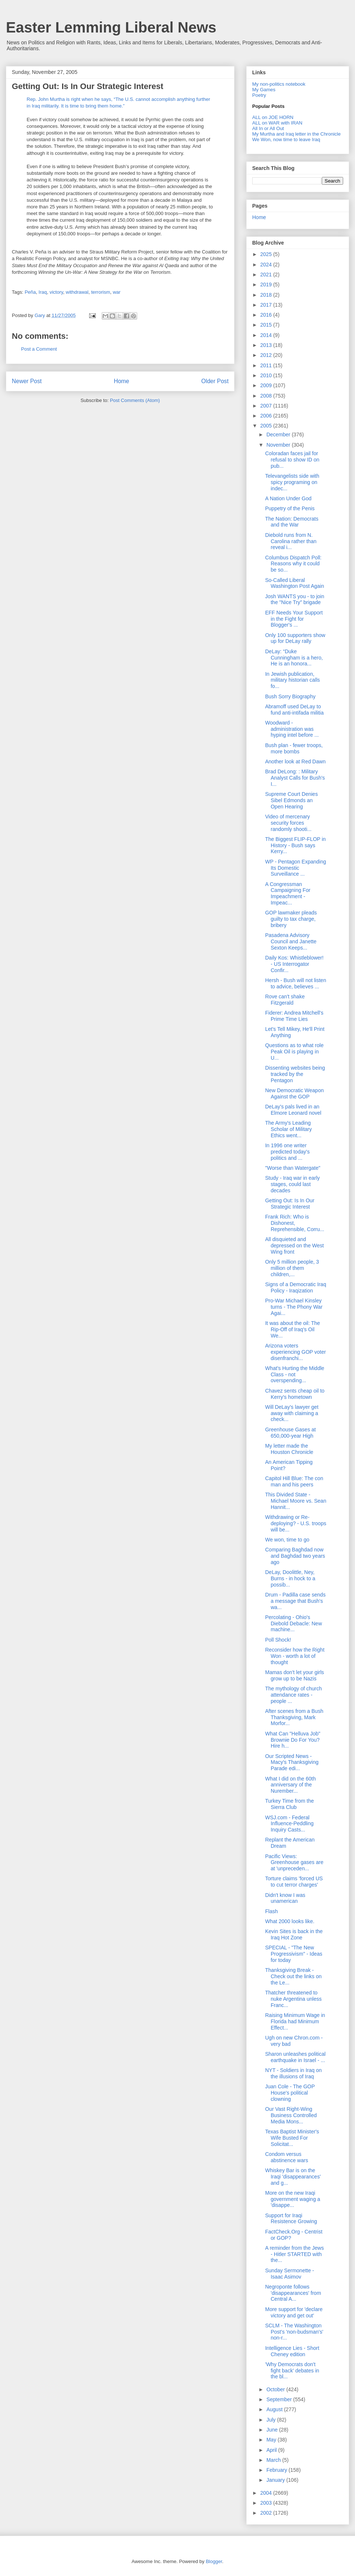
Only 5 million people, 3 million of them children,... (292, 1268)
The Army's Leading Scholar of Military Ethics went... (288, 1129)
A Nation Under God (288, 498)
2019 (266, 284)
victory (56, 292)
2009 (266, 385)
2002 (266, 2513)
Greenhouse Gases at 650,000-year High (290, 1433)
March (274, 2460)
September (279, 2399)
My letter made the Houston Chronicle (289, 1449)
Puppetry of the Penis (290, 508)
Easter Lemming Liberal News (111, 27)
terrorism (100, 292)
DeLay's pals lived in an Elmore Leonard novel (293, 1110)
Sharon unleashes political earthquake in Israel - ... (295, 2057)
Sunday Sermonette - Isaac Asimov (289, 2273)
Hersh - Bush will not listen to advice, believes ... (295, 983)
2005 (266, 426)
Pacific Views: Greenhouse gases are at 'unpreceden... (294, 1862)
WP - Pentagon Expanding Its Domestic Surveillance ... (295, 868)
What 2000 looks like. (289, 1921)
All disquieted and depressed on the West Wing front (294, 1245)
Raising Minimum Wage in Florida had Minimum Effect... (295, 2021)
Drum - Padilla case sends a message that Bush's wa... (295, 1601)
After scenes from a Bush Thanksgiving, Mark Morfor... (294, 1717)
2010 (266, 375)
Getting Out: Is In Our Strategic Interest (289, 1203)
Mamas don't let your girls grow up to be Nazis (294, 1675)
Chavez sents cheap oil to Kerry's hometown (294, 1394)
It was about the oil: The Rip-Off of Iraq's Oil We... (292, 1329)
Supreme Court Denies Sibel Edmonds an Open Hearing (291, 800)
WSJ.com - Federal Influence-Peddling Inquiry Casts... (289, 1824)
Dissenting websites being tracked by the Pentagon (295, 1074)
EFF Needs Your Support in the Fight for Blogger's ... (294, 619)
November (278, 445)
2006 (266, 416)
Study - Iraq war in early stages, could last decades (292, 1184)
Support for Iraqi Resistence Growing (291, 2218)
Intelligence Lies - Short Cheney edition (292, 2351)
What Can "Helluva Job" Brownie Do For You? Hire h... (292, 1740)
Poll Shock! (278, 1640)
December (278, 434)
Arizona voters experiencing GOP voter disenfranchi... (295, 1352)
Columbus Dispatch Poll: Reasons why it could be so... (293, 564)
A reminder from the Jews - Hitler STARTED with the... (294, 2254)
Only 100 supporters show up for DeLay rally (295, 638)
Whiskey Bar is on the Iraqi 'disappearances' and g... (293, 2176)
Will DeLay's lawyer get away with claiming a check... (291, 1413)
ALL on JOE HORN (273, 117)
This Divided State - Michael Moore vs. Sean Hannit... (295, 1501)
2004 (266, 2493)
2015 (266, 325)
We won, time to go (287, 1540)
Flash (271, 1911)
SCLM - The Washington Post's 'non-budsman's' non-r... (294, 2332)
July (271, 2420)
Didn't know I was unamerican (285, 1898)
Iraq (42, 292)
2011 (266, 365)
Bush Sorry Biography (290, 696)
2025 (266, 254)
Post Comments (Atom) (135, 400)
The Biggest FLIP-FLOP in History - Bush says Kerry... (295, 845)
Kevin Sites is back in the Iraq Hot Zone (294, 1934)
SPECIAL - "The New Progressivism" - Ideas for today (293, 1954)
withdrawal (77, 292)
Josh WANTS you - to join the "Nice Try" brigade (294, 599)
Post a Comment (39, 349)
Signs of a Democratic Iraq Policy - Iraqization (295, 1287)
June (272, 2430)
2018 (266, 295)
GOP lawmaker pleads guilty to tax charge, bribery (291, 919)
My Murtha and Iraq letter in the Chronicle (296, 134)
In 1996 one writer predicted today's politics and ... (287, 1151)
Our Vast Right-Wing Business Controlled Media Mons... (291, 2115)
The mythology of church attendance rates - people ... (293, 1695)
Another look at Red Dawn (295, 761)
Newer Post (27, 381)
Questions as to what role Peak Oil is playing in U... (294, 1051)
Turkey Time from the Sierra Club (289, 1804)
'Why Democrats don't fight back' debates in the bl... (292, 2370)
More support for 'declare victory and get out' (293, 2312)
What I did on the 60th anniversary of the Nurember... (290, 1785)
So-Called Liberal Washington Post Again (294, 583)
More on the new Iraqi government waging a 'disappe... (292, 2199)
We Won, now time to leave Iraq (286, 139)
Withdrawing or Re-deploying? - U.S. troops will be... (295, 1523)
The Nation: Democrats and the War (291, 522)
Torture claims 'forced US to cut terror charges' (294, 1881)
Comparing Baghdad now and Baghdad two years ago (295, 1556)
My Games (263, 89)
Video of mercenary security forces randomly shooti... (288, 823)
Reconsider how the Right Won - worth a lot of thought (294, 1656)
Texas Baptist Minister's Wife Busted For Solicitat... (292, 2138)
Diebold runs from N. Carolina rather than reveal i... (291, 541)
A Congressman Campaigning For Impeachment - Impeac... (287, 893)
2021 (266, 274)
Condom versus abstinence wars (286, 2157)
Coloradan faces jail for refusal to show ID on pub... (292, 459)
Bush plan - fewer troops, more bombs (294, 748)
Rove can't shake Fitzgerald (285, 1000)
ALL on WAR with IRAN (277, 123)
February (277, 2470)
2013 (266, 345)
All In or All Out (268, 128)
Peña (30, 292)
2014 (266, 335)
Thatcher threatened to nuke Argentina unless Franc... (293, 1999)
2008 (266, 396)
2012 (266, 355)
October (276, 2389)
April (272, 2450)
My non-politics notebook (278, 84)
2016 (266, 315)
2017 (266, 305)
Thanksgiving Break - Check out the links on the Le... (293, 1976)
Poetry (259, 95)
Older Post (215, 381)
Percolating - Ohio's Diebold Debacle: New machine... (293, 1623)
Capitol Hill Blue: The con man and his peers (294, 1481)
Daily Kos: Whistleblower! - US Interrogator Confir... (294, 964)
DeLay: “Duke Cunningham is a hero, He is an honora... (294, 657)
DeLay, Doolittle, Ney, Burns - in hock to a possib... (290, 1578)
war (117, 292)
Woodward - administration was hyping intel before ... (292, 729)
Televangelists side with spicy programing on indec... (292, 482)
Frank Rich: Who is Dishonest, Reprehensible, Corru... (294, 1223)
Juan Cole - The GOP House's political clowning (290, 2092)
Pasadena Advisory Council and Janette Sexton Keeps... (291, 941)
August (275, 2409)
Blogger (214, 2561)
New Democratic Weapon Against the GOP (294, 1093)
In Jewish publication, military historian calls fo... (292, 680)
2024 (266, 265)
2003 (266, 2503)
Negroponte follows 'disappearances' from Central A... (293, 2293)
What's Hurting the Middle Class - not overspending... (294, 1374)
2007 (266, 406)
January (276, 2480)
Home (121, 381)
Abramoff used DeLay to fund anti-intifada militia (294, 709)
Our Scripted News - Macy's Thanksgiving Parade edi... (291, 1762)
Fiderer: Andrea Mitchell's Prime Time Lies (294, 1016)
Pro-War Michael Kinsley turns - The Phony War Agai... (293, 1307)
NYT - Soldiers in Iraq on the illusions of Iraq (293, 2073)
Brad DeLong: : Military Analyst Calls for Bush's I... (295, 778)
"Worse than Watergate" (292, 1168)
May (271, 2440)
